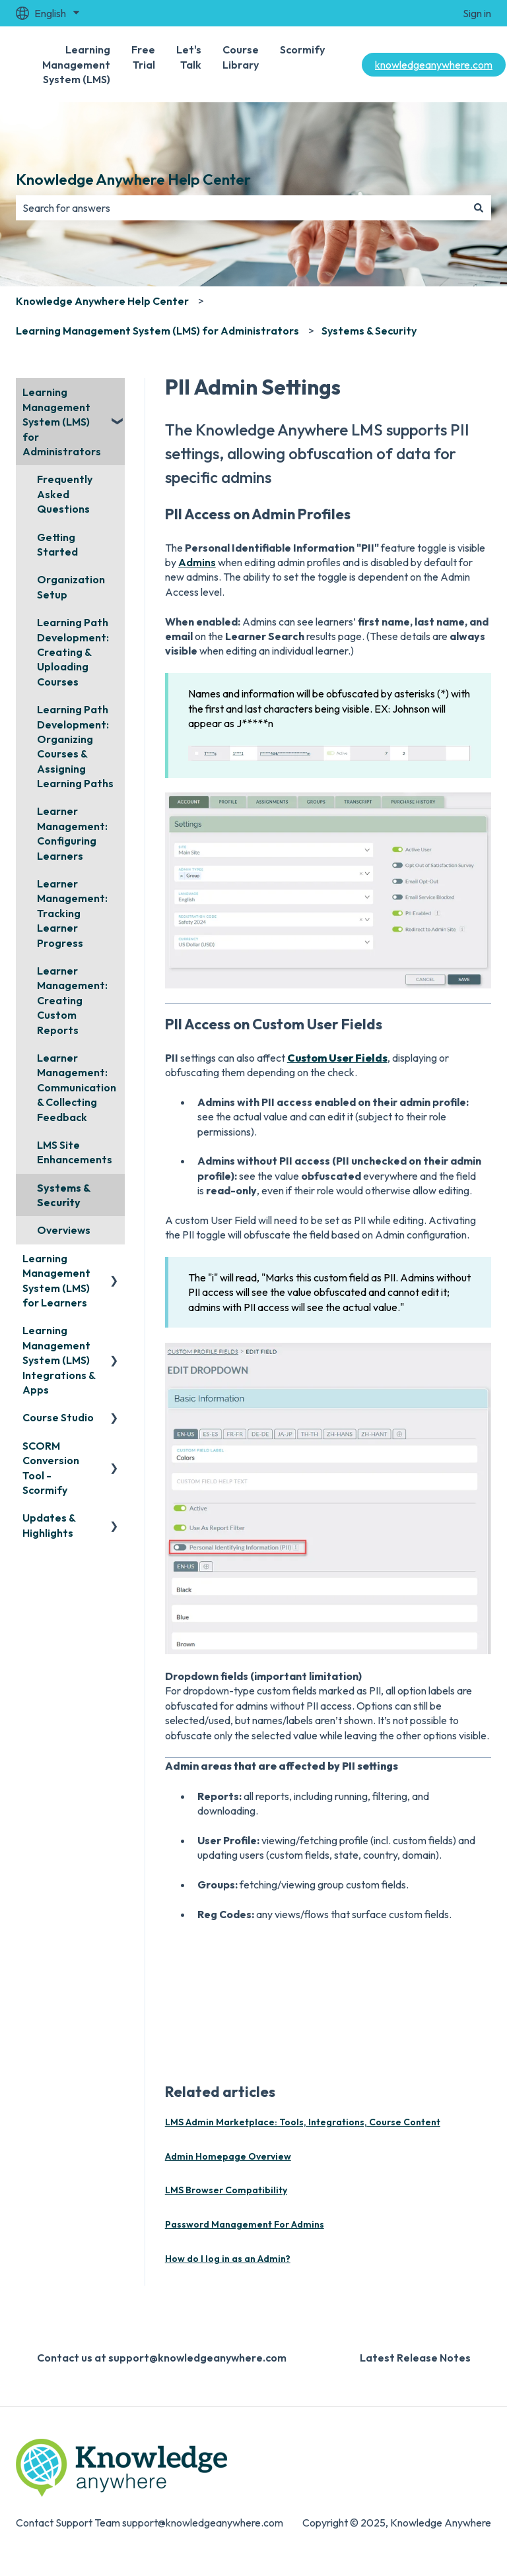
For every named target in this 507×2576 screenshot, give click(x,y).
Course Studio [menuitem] (58, 1417)
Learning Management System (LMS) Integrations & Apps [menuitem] (58, 1360)
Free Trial (143, 57)
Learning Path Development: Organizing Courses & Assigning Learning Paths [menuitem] (75, 746)
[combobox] (241, 207)
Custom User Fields (337, 1057)
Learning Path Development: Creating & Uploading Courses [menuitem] (73, 652)
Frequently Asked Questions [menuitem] (64, 493)
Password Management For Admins (244, 2224)
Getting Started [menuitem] (57, 544)
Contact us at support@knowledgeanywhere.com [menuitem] (162, 2357)
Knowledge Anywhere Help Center (133, 179)
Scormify (302, 49)
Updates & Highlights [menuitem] (48, 1525)
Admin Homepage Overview (228, 2156)
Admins (197, 562)
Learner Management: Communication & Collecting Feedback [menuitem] (76, 1087)
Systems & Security (369, 330)
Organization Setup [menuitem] (71, 586)
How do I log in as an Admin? (227, 2259)
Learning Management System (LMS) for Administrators (157, 330)
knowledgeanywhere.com (433, 64)
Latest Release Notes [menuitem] (415, 2357)
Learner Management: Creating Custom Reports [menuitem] (72, 1000)
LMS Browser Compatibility (226, 2190)
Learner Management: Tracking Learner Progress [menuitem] (72, 913)
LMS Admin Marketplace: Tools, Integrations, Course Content (302, 2122)
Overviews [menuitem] (63, 1230)
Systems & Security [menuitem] (63, 1195)
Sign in (477, 13)
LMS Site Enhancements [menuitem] (74, 1152)
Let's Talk (188, 57)
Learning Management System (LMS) (76, 64)
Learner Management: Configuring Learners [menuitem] (72, 833)
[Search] (478, 207)
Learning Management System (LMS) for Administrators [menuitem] (61, 421)
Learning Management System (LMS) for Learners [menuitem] (56, 1280)
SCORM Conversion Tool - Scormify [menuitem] (50, 1468)
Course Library (240, 57)
